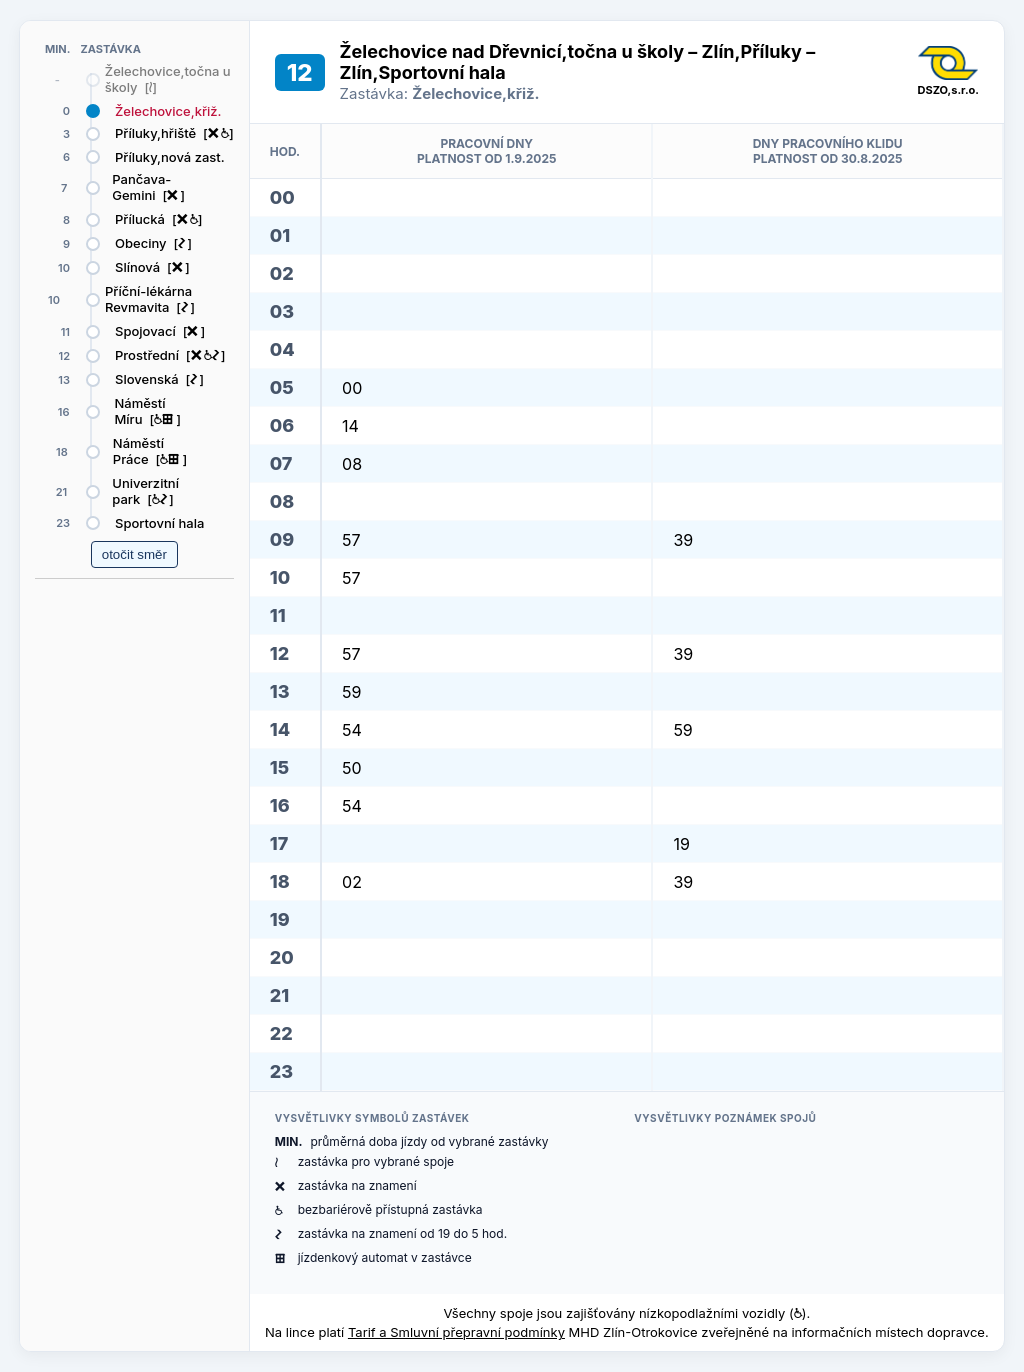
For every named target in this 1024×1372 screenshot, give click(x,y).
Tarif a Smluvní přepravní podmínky (456, 1332)
